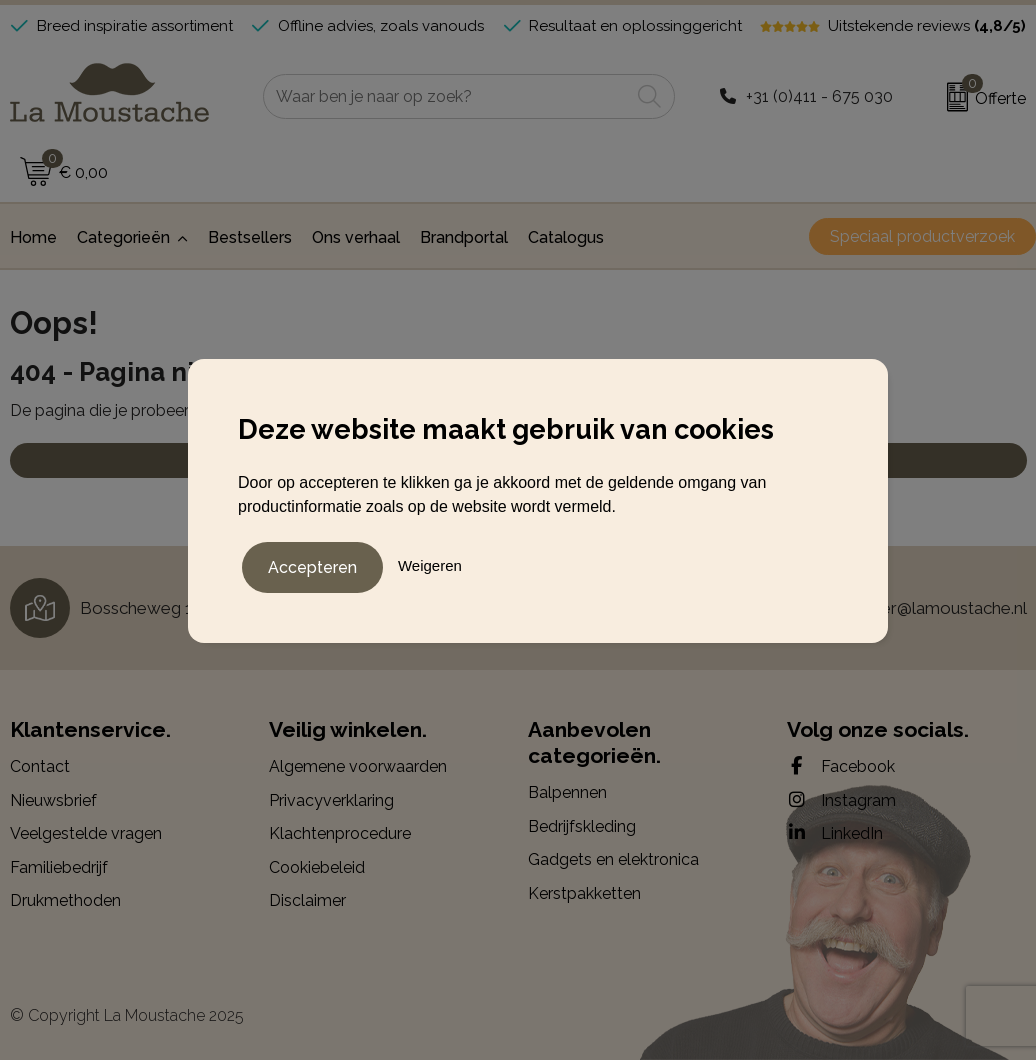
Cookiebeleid (317, 867)
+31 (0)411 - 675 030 (819, 96)
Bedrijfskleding (582, 826)
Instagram (841, 800)
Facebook (841, 766)
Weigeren (430, 564)
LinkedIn (835, 833)
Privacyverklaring (331, 800)
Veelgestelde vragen (86, 833)
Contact (40, 766)
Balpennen (567, 792)
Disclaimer (307, 900)
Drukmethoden (65, 900)
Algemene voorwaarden (358, 766)
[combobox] (447, 96)
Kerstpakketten (584, 893)
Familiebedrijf (59, 867)
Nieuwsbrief (53, 800)
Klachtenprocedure (340, 833)
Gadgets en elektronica (613, 859)
